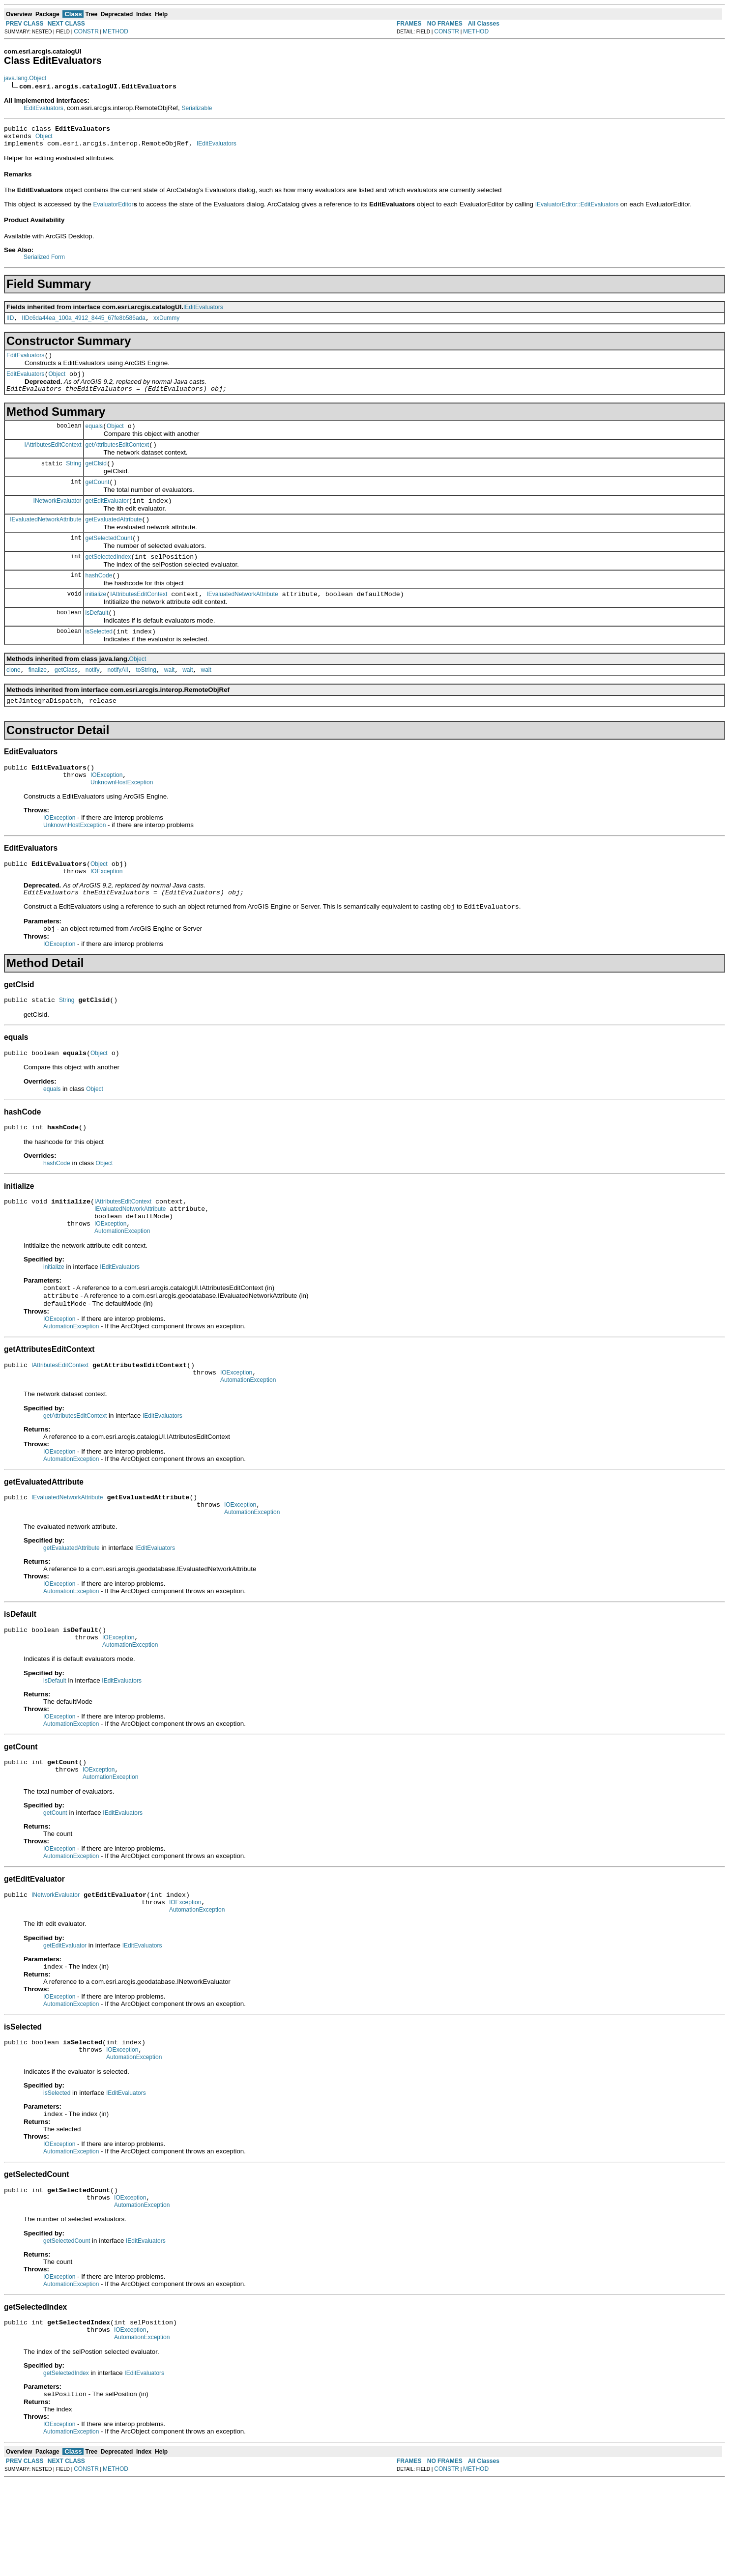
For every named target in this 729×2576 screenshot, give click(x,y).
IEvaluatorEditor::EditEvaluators (576, 208)
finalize (38, 699)
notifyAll (117, 699)
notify (93, 699)
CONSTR (86, 31)
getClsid (96, 478)
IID (10, 323)
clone (13, 699)
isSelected (99, 659)
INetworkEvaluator (57, 518)
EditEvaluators (25, 362)
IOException (106, 808)
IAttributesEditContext (53, 457)
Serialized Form (44, 261)
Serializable (196, 108)
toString (146, 699)
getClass (66, 699)
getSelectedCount (109, 558)
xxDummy (166, 323)
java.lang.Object (25, 78)
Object (44, 139)
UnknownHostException (121, 817)
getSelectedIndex (108, 578)
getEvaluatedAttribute (114, 538)
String (73, 477)
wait (169, 699)
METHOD (115, 31)
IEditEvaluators (43, 108)
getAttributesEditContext (117, 458)
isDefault (97, 639)
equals (94, 437)
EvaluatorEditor (113, 208)
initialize (96, 619)
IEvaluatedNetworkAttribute (45, 538)
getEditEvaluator (107, 518)
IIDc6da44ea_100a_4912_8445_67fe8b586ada (84, 323)
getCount (98, 498)
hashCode (99, 599)
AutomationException (122, 1284)
